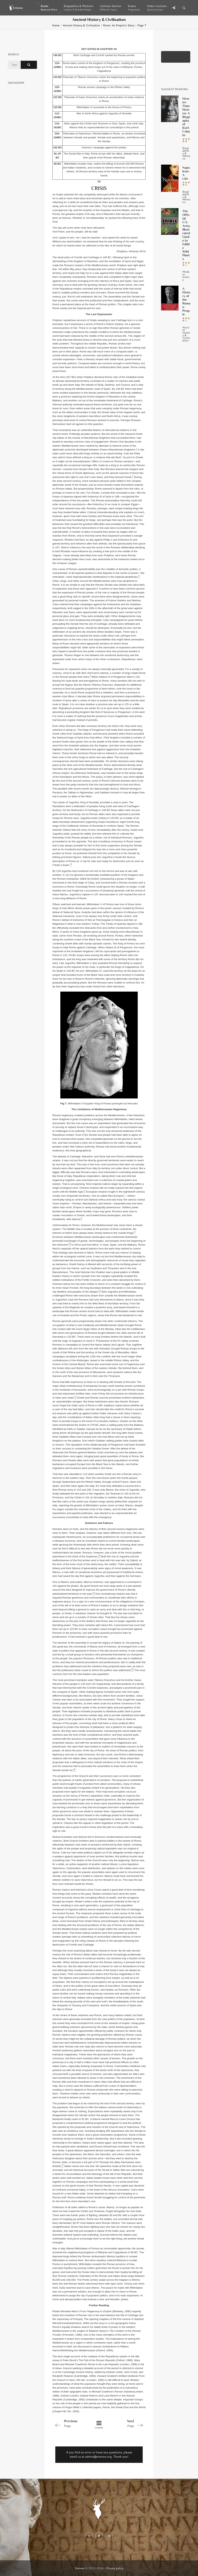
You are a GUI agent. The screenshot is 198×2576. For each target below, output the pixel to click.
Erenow (79, 2568)
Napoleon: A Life (186, 173)
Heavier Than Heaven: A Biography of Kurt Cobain (186, 117)
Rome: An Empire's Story (118, 25)
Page (70, 2423)
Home (56, 25)
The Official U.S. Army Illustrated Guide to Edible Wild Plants (186, 235)
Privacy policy (114, 2568)
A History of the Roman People (186, 301)
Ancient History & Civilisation (81, 25)
